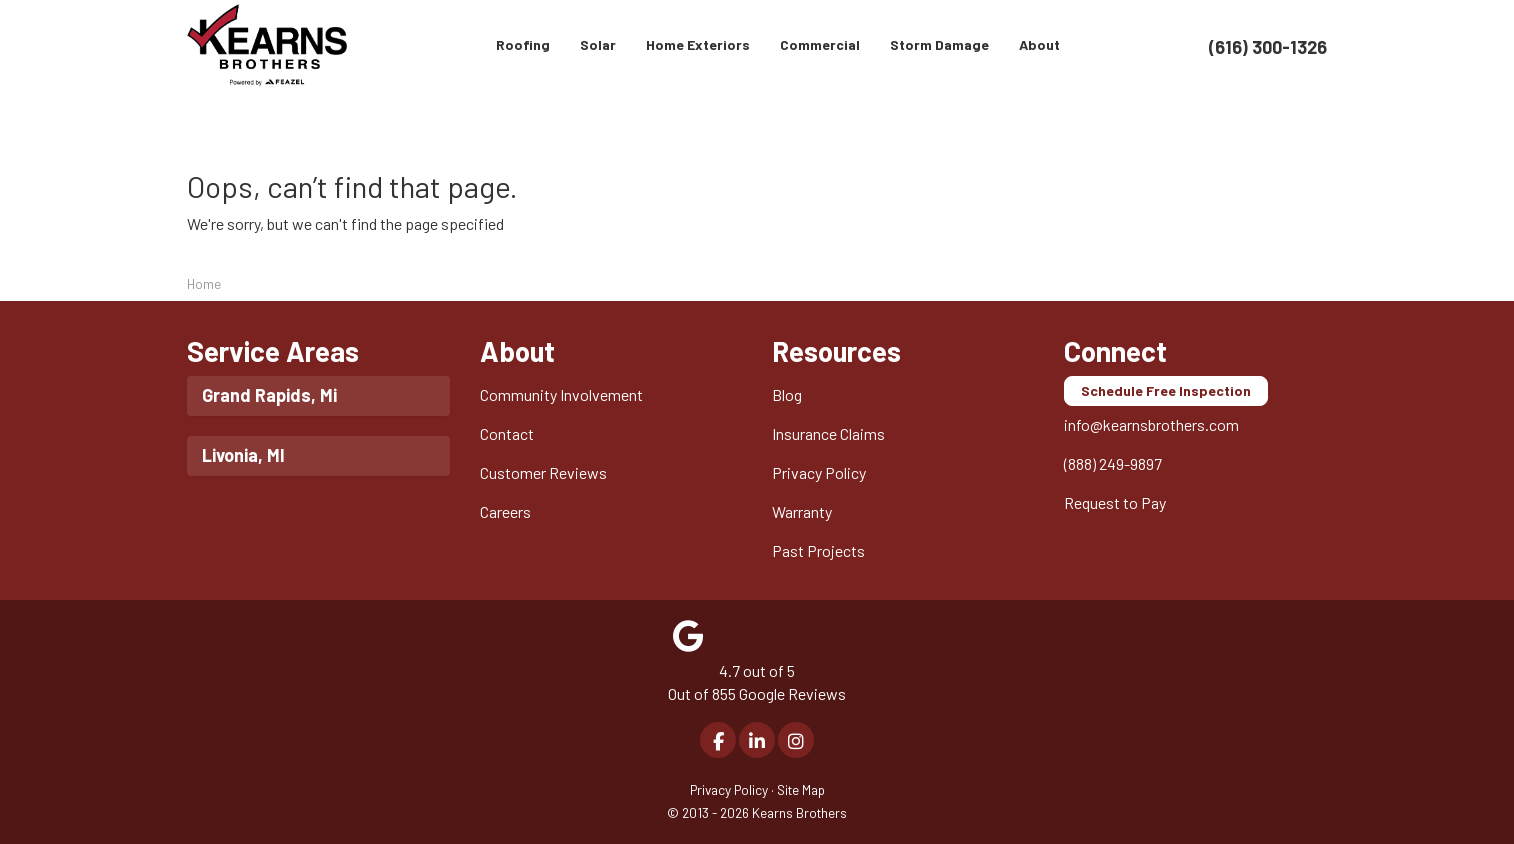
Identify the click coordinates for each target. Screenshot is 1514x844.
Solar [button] (598, 44)
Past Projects (818, 550)
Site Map (801, 789)
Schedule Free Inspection (1166, 390)
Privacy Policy (819, 472)
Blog (787, 394)
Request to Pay (1115, 502)
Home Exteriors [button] (698, 44)
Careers (505, 511)
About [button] (1039, 44)
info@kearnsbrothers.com (1151, 424)
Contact (507, 433)
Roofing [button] (523, 44)
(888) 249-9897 (1113, 463)
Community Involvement (561, 394)
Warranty (802, 511)
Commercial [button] (820, 44)
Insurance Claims (828, 433)
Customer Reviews (543, 472)
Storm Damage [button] (939, 44)
